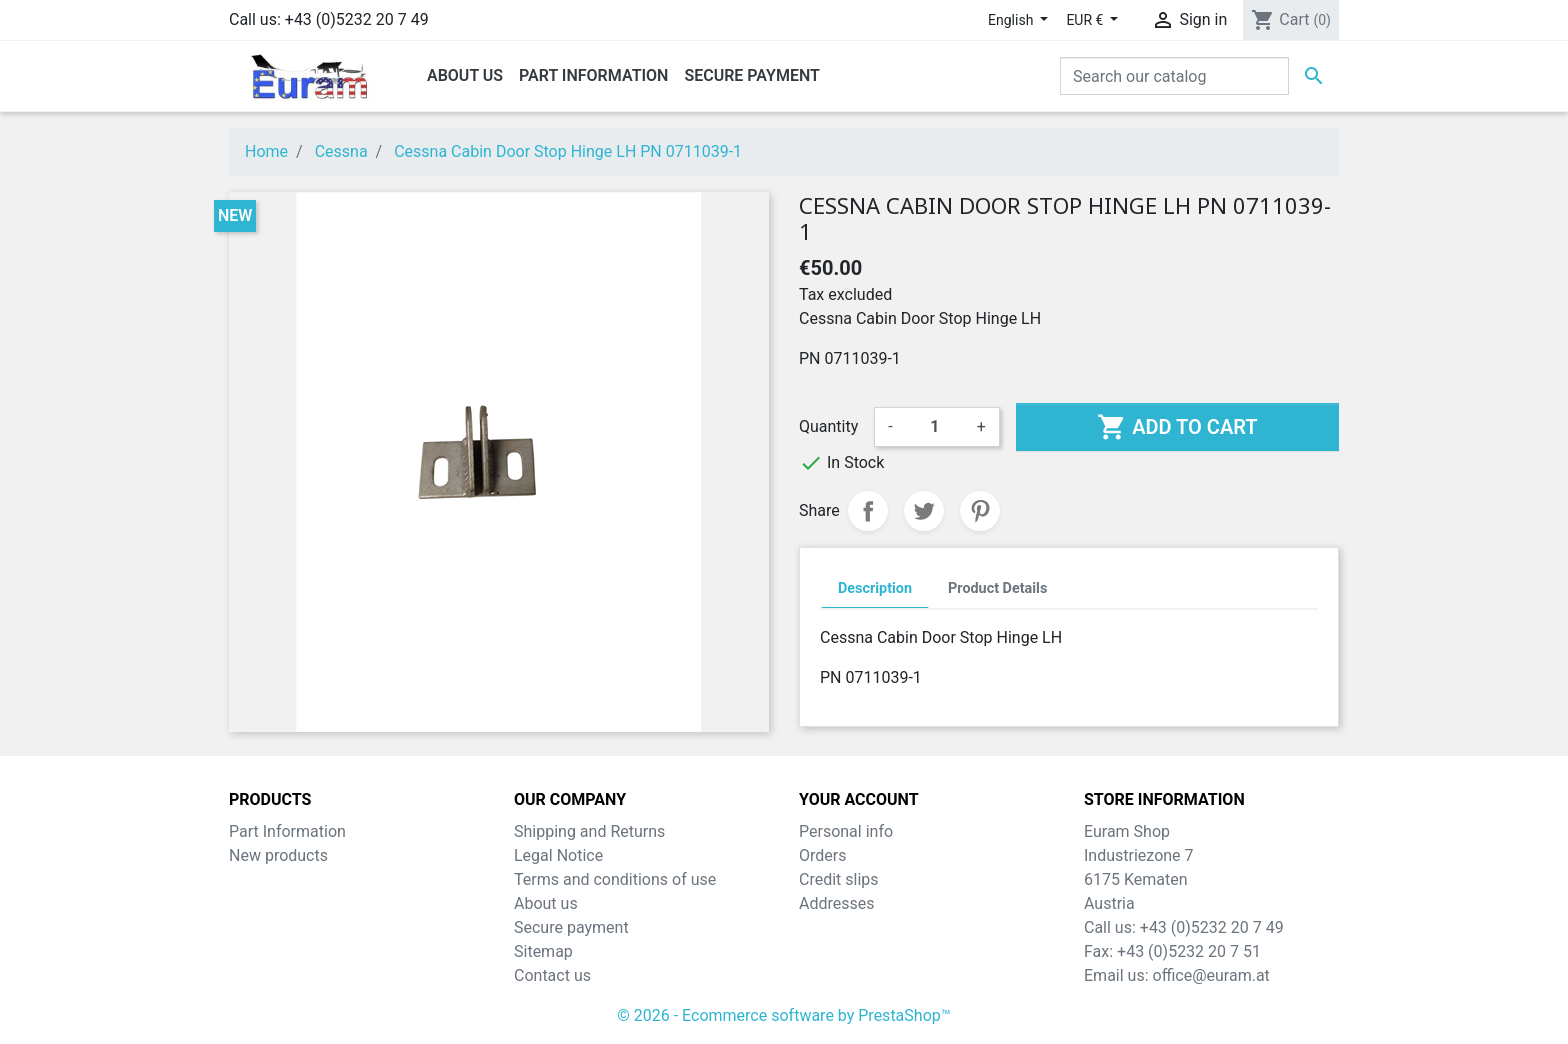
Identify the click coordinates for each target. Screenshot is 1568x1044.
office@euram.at (1211, 975)
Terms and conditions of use (615, 879)
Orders (822, 855)
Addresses (837, 903)
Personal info (846, 831)
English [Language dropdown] (1012, 20)
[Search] (1174, 76)
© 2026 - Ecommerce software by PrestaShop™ (784, 1015)
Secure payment (571, 927)
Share (868, 511)
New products (278, 855)
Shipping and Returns (589, 831)
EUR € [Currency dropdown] (1086, 20)
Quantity (828, 426)
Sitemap (543, 951)
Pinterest (980, 511)
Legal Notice (558, 855)
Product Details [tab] (997, 588)
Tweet (924, 511)
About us (546, 903)
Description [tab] (875, 588)
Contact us (552, 975)
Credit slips (839, 879)
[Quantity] (935, 427)
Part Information (287, 831)
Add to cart (1177, 427)
